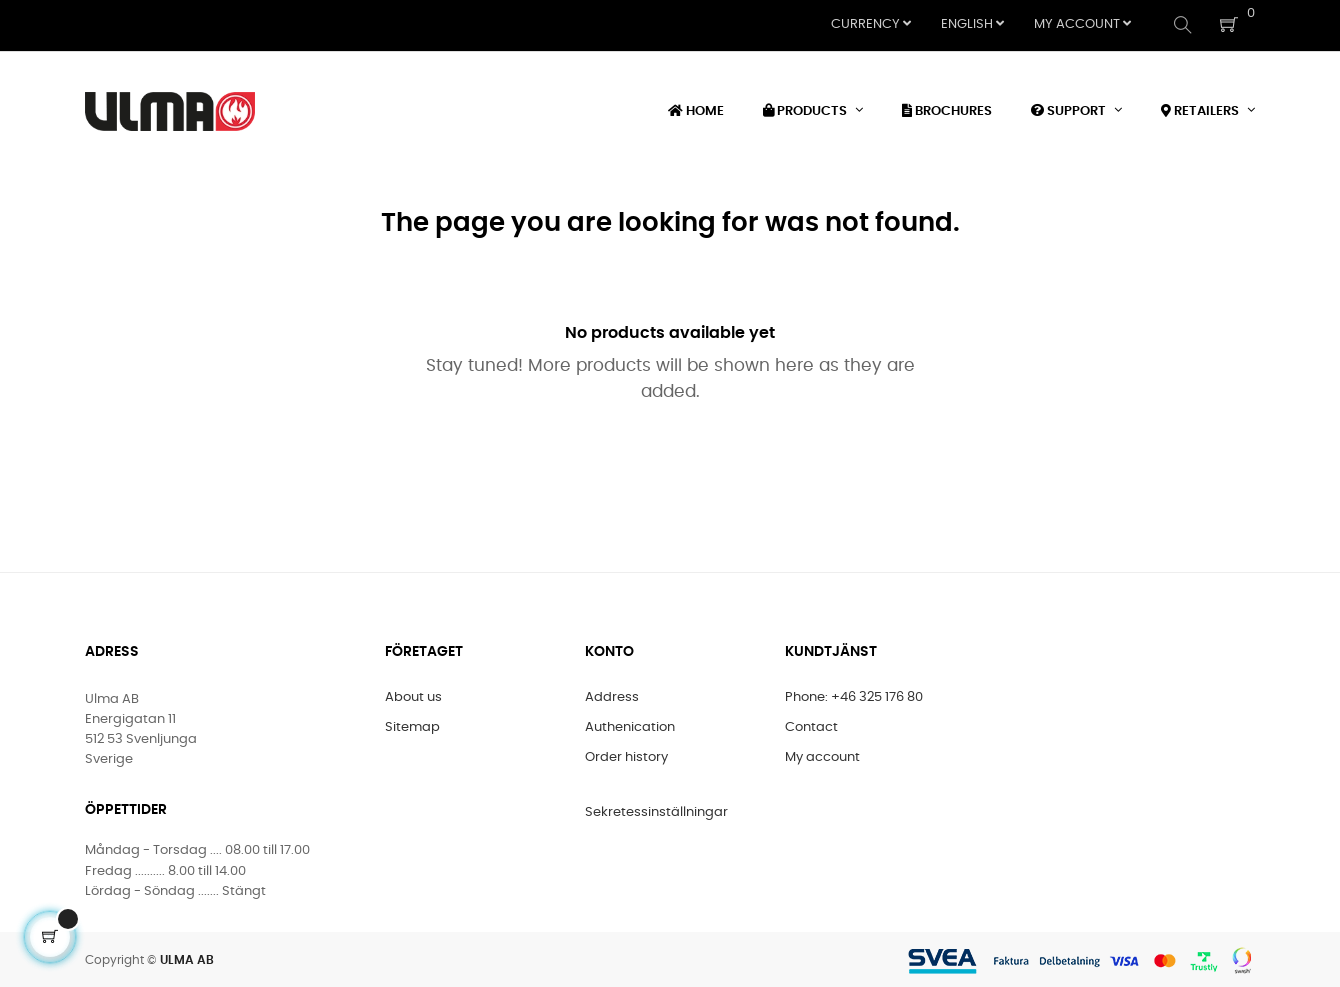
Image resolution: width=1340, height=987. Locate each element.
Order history (626, 755)
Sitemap (412, 725)
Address (612, 695)
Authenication (630, 725)
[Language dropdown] (972, 25)
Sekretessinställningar (656, 810)
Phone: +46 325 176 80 (854, 695)
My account (822, 755)
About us (413, 695)
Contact (811, 725)
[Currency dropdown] (871, 25)
